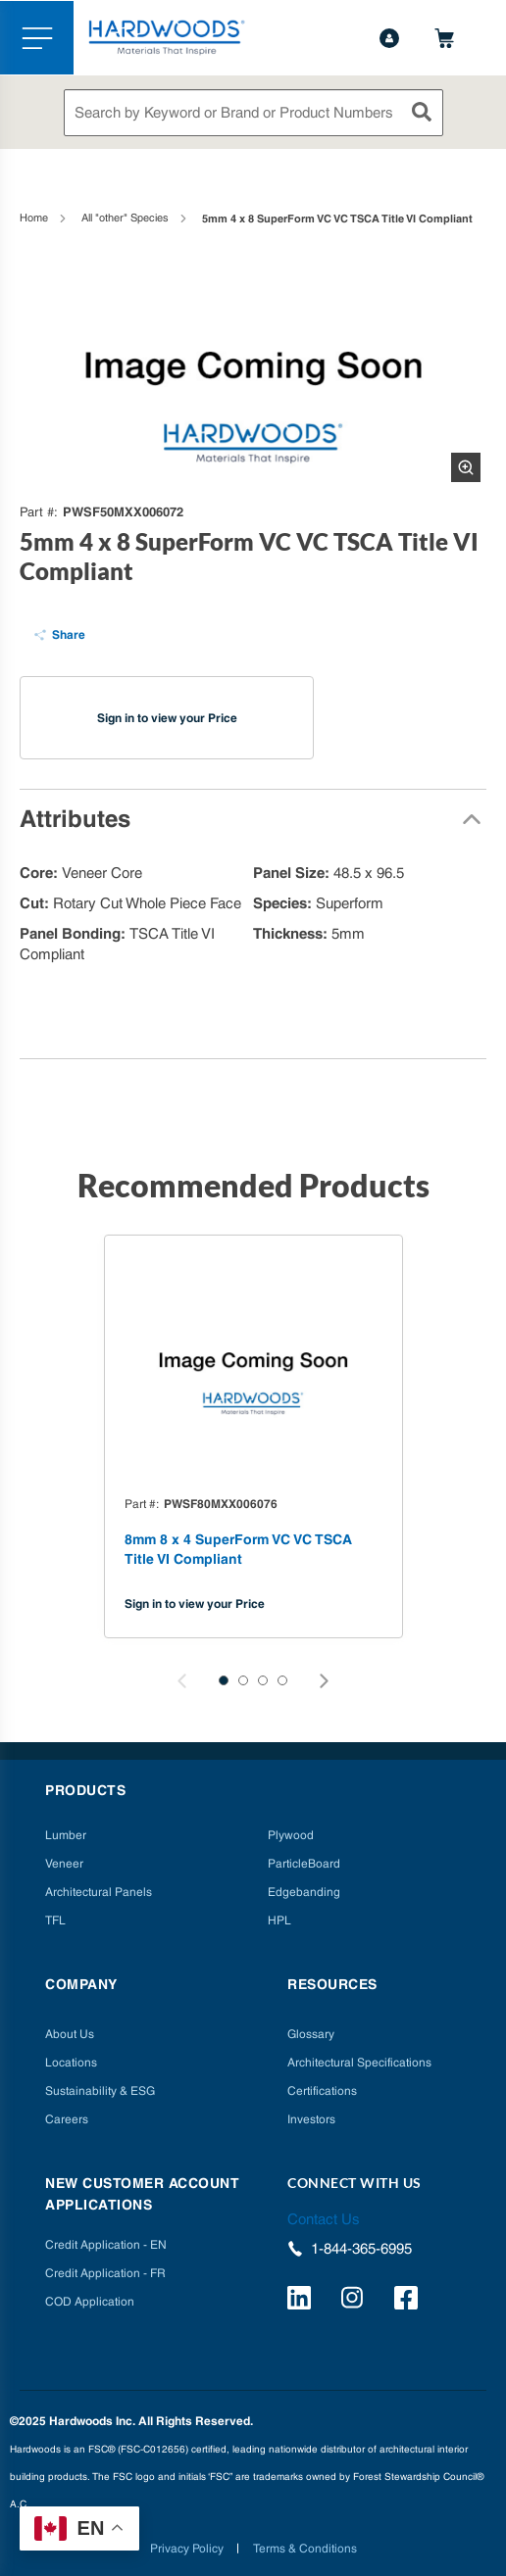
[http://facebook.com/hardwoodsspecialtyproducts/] (409, 2300)
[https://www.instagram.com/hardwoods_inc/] (355, 2300)
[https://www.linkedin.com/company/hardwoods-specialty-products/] (302, 2300)
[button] (223, 1680)
